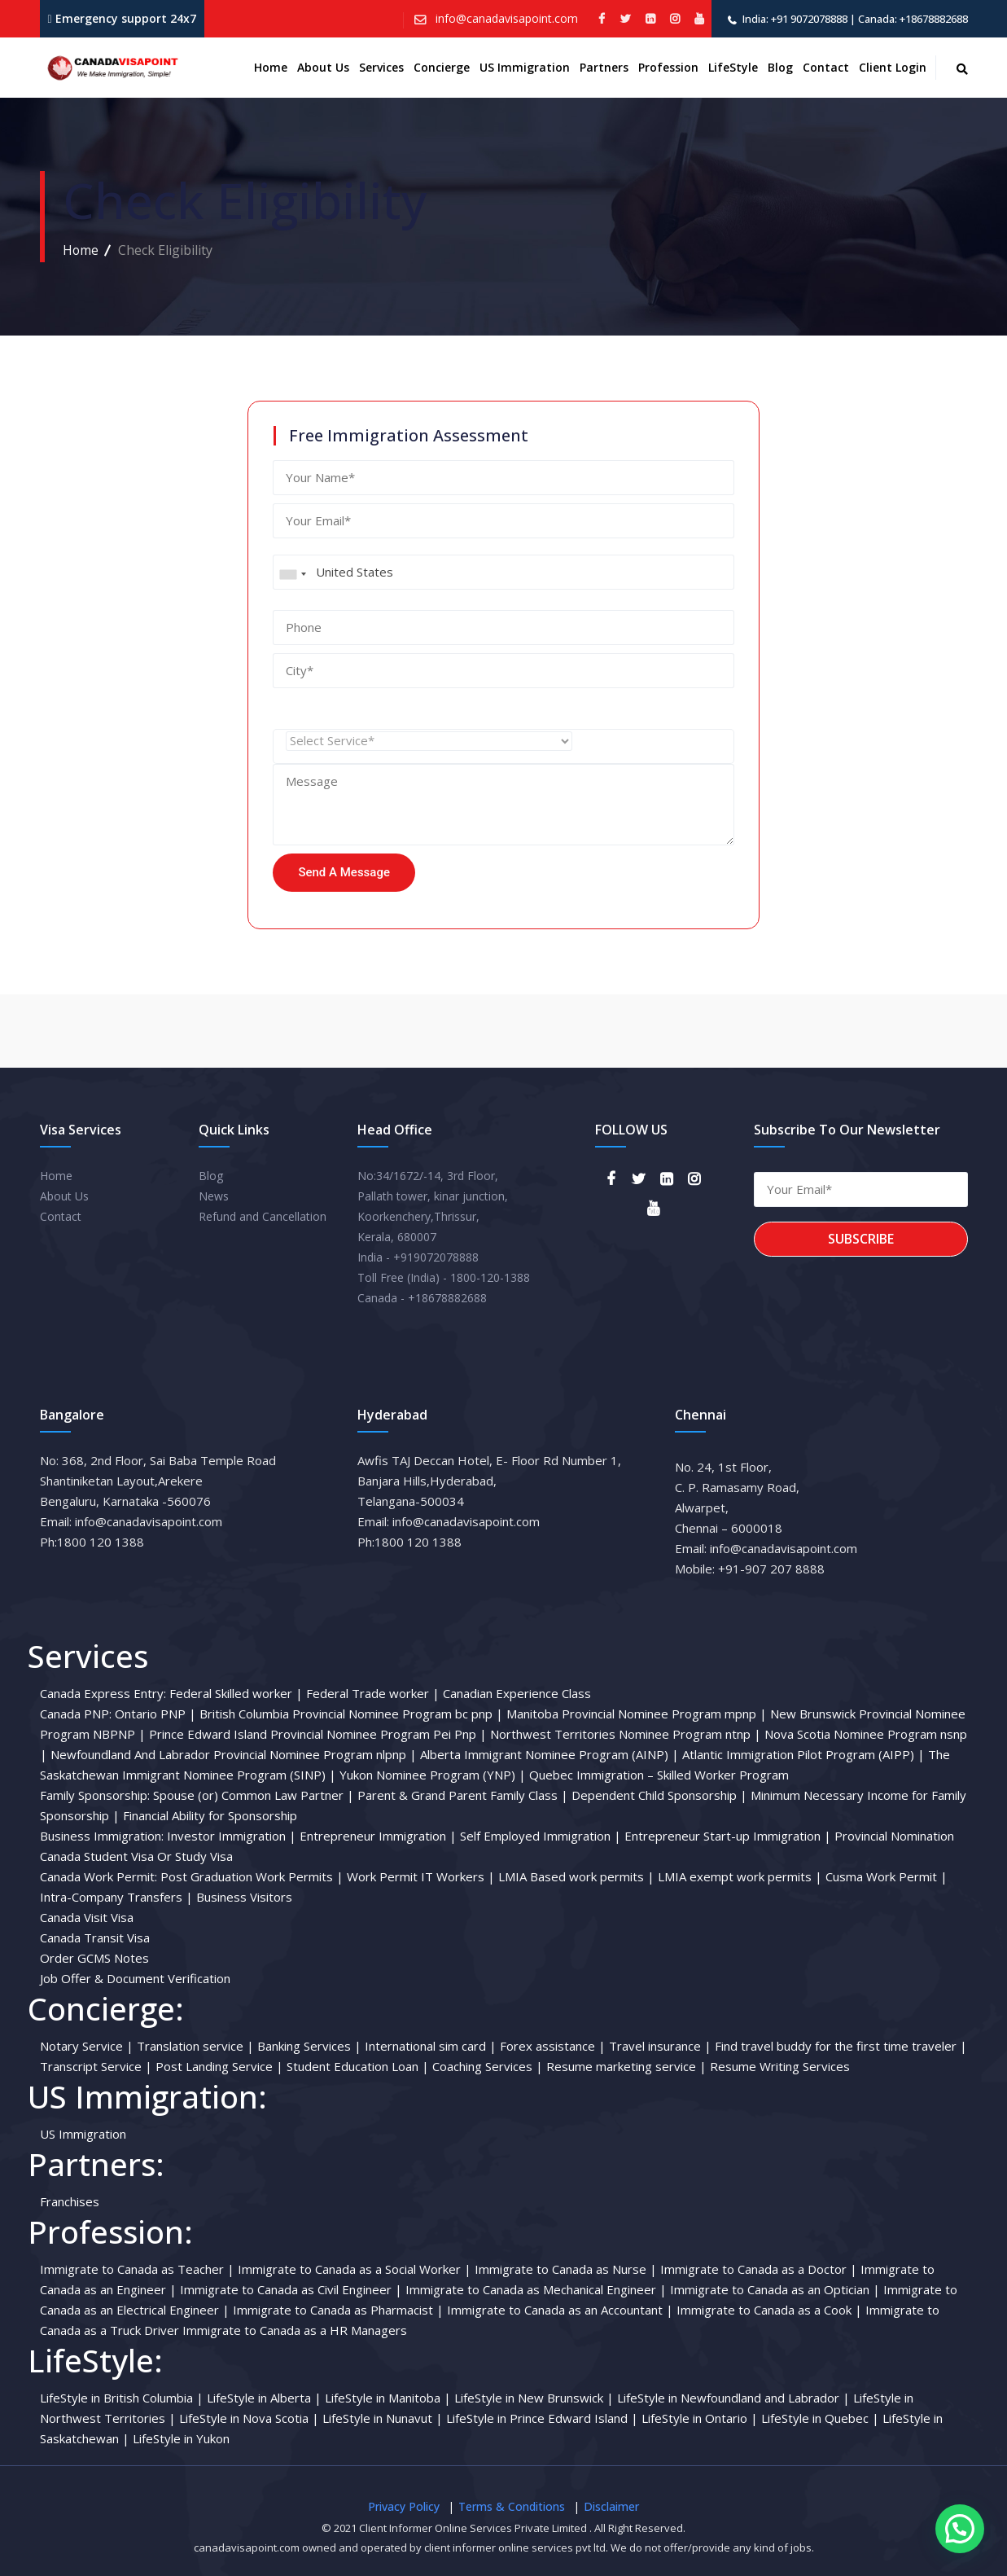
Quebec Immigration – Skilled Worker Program (659, 1774)
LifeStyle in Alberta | (264, 2397)
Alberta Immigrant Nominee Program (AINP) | (549, 1754)
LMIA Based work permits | (576, 1876)
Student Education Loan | (358, 2066)
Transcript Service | (96, 2066)
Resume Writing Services (780, 2066)
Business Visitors (244, 1897)
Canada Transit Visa (95, 1937)
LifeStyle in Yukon (181, 2438)
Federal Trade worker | (373, 1693)
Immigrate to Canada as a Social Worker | (354, 2269)
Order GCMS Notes (94, 1958)
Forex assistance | (553, 2046)
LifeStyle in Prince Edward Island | (542, 2418)
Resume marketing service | (626, 2066)
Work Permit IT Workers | (421, 1876)
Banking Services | (309, 2046)
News (214, 1196)
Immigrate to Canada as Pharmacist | (338, 2310)
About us (323, 67)
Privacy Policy (404, 2506)
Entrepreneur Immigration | (378, 1836)
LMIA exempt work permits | (740, 1876)
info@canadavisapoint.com (505, 18)
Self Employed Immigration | (540, 1836)
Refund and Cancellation (262, 1216)
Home (270, 67)
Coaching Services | (487, 2066)
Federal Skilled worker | (236, 1693)
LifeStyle (733, 67)
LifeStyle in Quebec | (820, 2418)
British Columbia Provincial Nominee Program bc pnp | (351, 1713)
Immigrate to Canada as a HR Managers (294, 2330)
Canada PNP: (76, 1713)
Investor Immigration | (231, 1836)
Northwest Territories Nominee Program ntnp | (625, 1734)
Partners (604, 67)
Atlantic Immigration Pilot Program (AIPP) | (803, 1754)
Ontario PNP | (155, 1713)
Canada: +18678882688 (913, 18)
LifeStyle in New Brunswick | (534, 2397)
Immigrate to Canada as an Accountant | (560, 2310)
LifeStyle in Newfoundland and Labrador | (733, 2397)
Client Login (892, 67)
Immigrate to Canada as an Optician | (775, 2289)
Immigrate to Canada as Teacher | (137, 2269)
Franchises (69, 2201)
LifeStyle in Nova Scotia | (249, 2418)
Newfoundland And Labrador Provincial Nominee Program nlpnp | (233, 1754)
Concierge (442, 67)
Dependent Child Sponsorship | (659, 1795)
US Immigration (524, 67)
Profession (668, 67)
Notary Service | (87, 2046)
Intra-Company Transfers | (116, 1897)
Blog (780, 67)
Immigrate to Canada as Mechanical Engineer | (536, 2289)
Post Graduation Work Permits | (252, 1876)
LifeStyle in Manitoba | (388, 2397)
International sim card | (431, 2046)
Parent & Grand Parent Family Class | (462, 1795)
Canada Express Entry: (103, 1693)
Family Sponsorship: (95, 1795)
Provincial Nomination (894, 1836)
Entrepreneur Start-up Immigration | (727, 1836)
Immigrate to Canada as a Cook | (769, 2310)
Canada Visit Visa (87, 1917)
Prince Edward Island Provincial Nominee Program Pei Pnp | (318, 1734)
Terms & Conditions (511, 2506)
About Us (64, 1196)
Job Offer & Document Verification (135, 1978)
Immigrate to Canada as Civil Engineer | (291, 2289)
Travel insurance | (660, 2046)
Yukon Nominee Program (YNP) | (432, 1774)
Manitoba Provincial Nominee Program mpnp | (636, 1713)
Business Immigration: (102, 1836)
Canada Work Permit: (98, 1876)
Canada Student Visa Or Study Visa (136, 1856)
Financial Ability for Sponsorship (210, 1815)
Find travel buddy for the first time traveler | (841, 2046)
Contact (826, 67)
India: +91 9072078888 (794, 18)
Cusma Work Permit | (886, 1876)
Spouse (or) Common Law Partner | (253, 1795)
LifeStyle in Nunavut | (382, 2418)
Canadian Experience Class (517, 1693)
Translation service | (195, 2046)
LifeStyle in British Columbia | (122, 2397)
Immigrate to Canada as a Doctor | (758, 2269)
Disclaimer (611, 2506)
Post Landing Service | (219, 2066)
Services (381, 67)
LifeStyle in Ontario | (699, 2418)
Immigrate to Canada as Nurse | (566, 2269)
